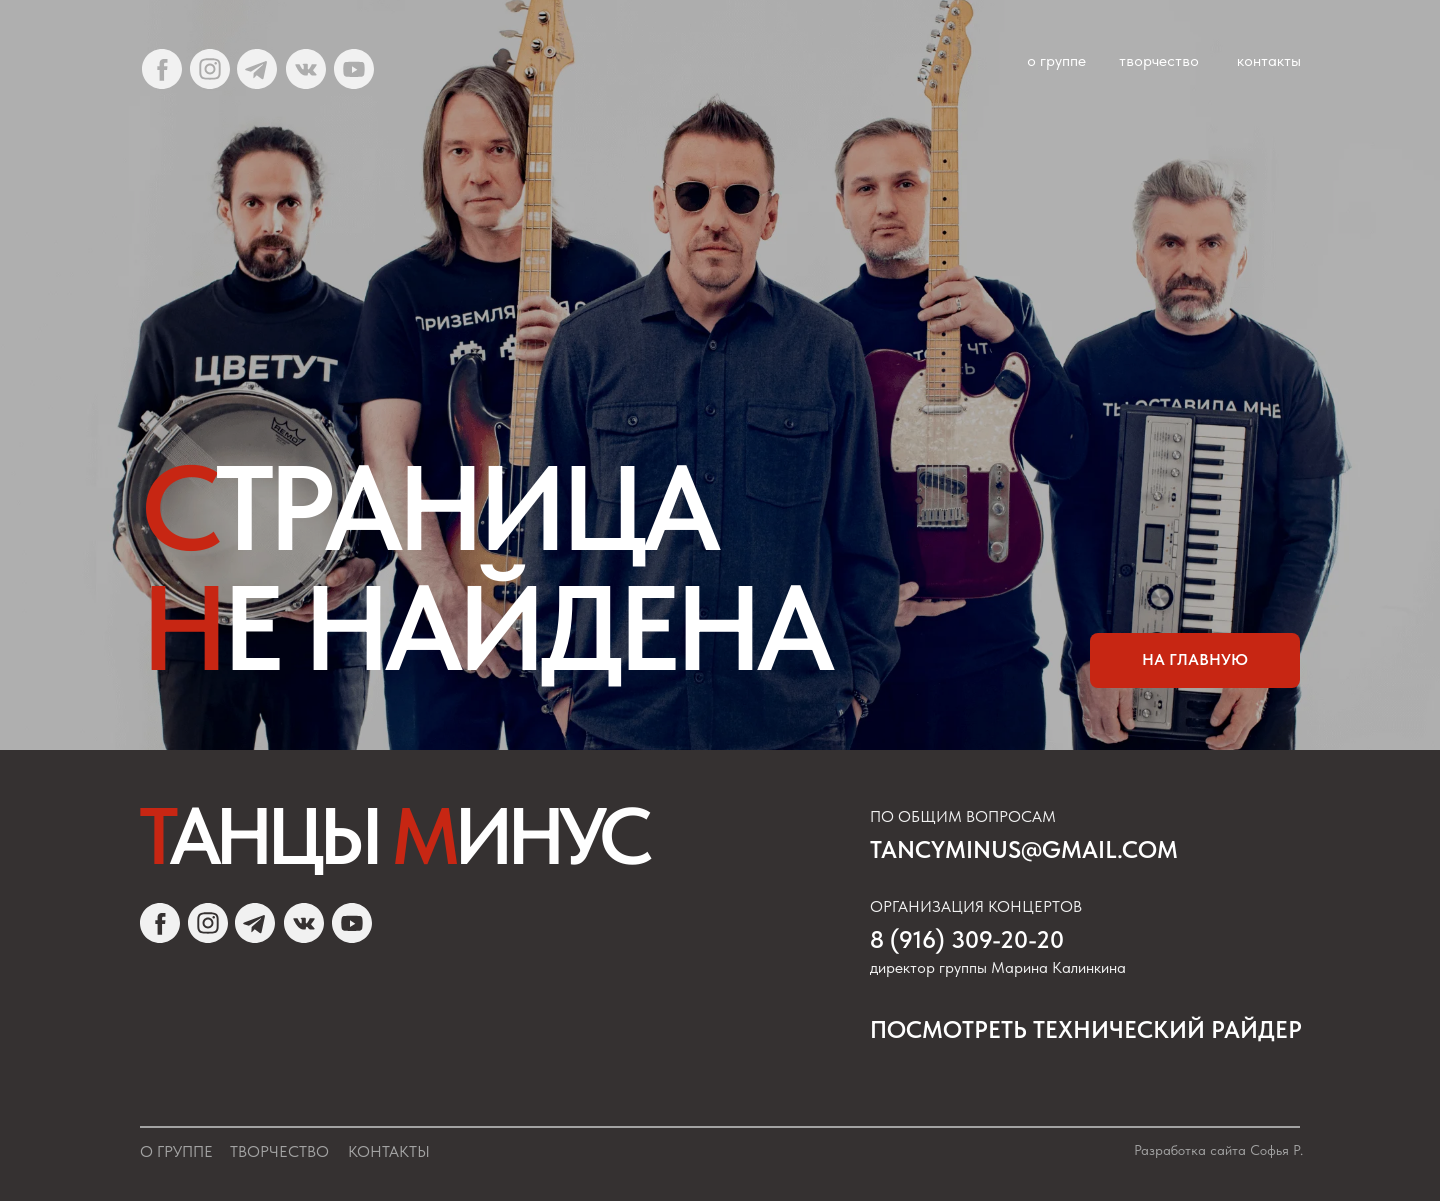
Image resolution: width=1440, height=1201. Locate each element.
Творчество (279, 1151)
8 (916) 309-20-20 (967, 939)
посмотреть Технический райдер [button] (1086, 1029)
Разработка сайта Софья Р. (1218, 1150)
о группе (1056, 60)
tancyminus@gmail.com (1024, 849)
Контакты (389, 1151)
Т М (392, 836)
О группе (176, 1151)
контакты (1269, 60)
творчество (1159, 60)
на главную (1195, 659)
